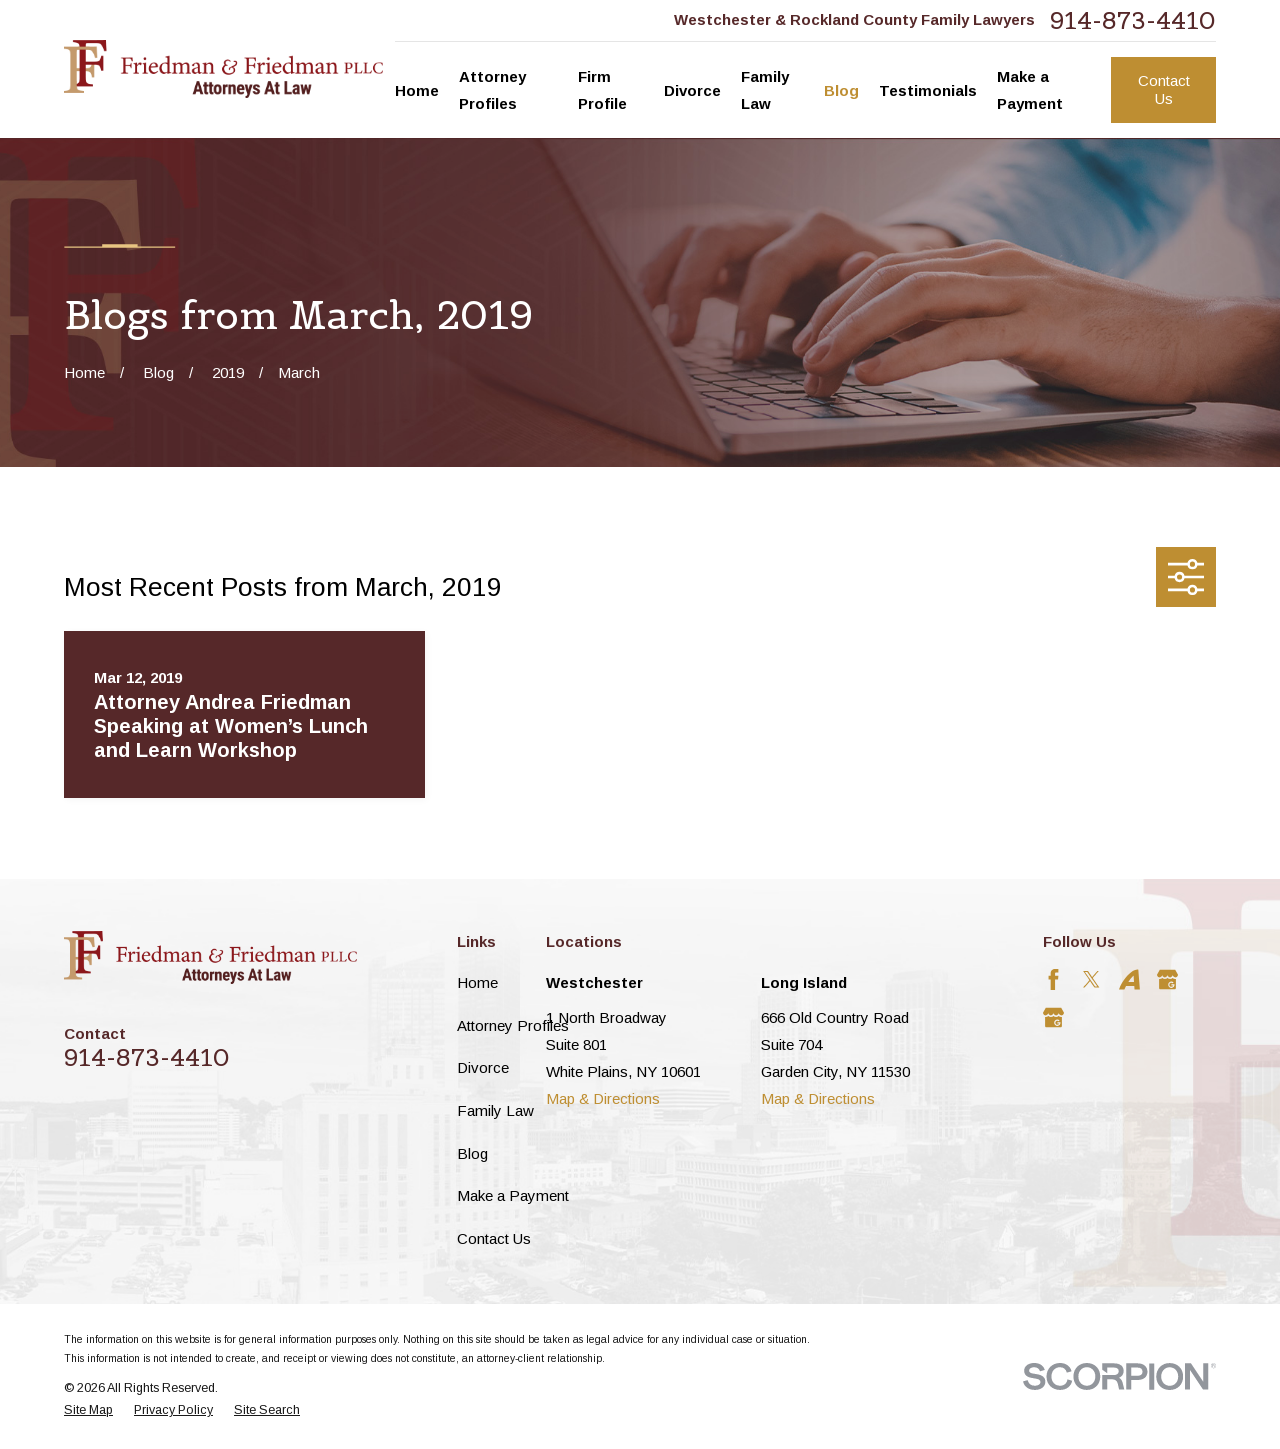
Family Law (495, 1110)
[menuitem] (88, 1410)
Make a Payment (513, 1195)
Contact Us (1164, 89)
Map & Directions (603, 1098)
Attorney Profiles (513, 1025)
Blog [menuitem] (841, 90)
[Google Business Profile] (1167, 979)
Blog (472, 1153)
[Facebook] (1053, 979)
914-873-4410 (1133, 20)
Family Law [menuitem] (765, 90)
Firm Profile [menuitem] (602, 90)
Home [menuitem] (417, 90)
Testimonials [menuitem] (928, 90)
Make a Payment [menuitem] (1030, 90)
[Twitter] (1091, 979)
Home (477, 982)
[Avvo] (1129, 979)
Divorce (483, 1067)
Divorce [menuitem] (692, 90)
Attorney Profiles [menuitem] (492, 90)
